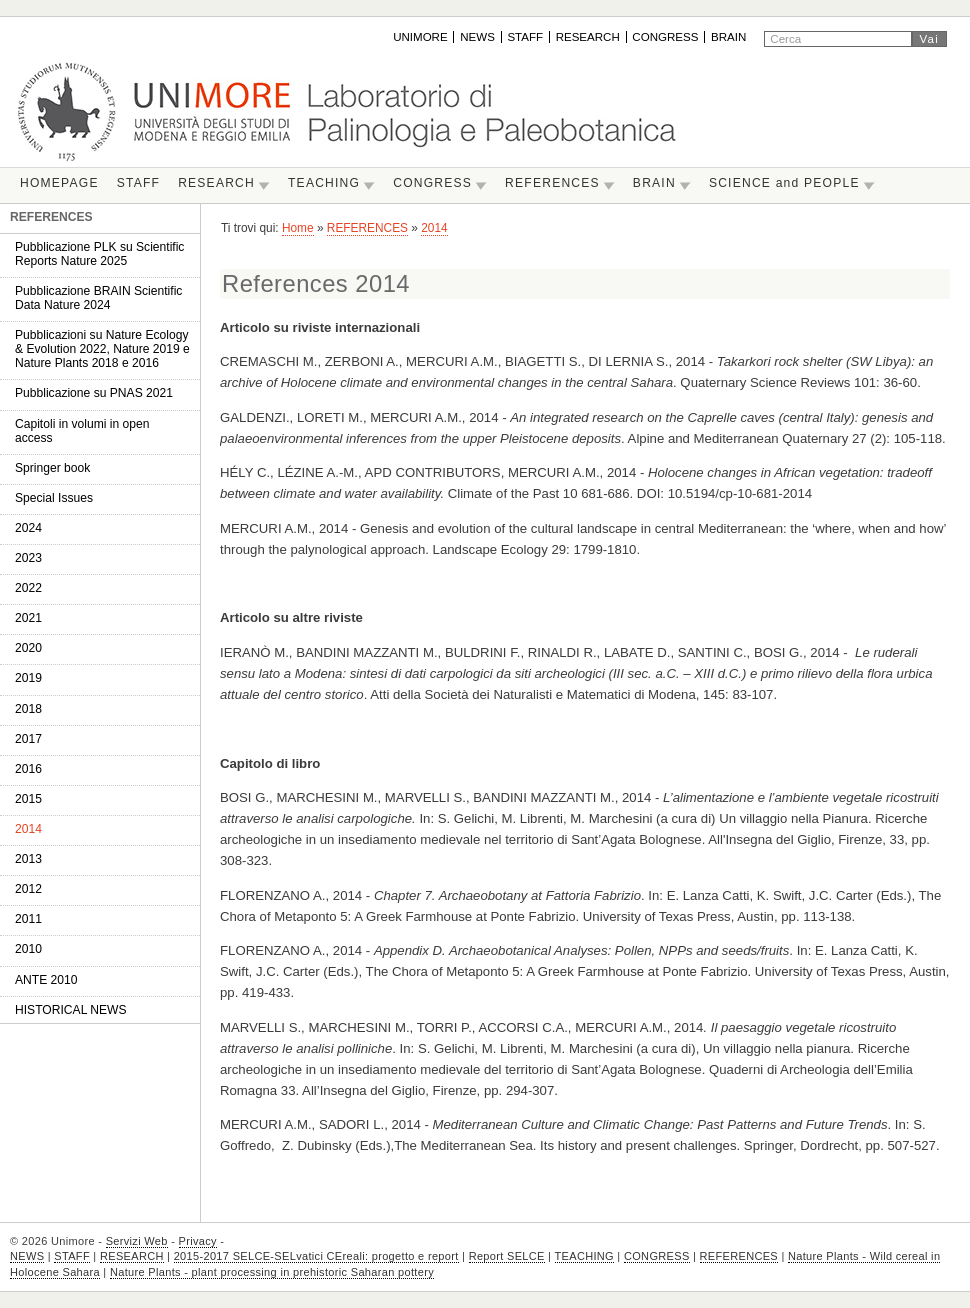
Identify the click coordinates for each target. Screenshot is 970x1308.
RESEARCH (588, 37)
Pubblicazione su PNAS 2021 (94, 393)
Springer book (52, 468)
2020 (28, 648)
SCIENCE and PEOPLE (784, 183)
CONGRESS (665, 37)
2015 (28, 799)
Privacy (198, 1241)
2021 (28, 618)
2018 (28, 709)
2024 (28, 528)
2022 (28, 588)
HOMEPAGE (59, 183)
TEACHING (324, 183)
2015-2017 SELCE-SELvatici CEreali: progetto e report (316, 1256)
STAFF (525, 37)
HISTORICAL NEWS (71, 1010)
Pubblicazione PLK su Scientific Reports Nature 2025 (99, 254)
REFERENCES (552, 183)
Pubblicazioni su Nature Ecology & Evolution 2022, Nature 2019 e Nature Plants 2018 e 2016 (102, 349)
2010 (28, 949)
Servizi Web (137, 1241)
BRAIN (728, 37)
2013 (28, 859)
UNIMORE (420, 37)
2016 (28, 769)
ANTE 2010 (46, 980)
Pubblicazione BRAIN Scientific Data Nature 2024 (98, 298)
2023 (28, 558)
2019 (28, 678)
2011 (28, 919)
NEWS (477, 37)
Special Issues (54, 498)
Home (298, 228)
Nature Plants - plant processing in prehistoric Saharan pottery (272, 1272)
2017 (28, 739)
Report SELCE (507, 1256)
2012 (28, 889)
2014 (28, 829)
